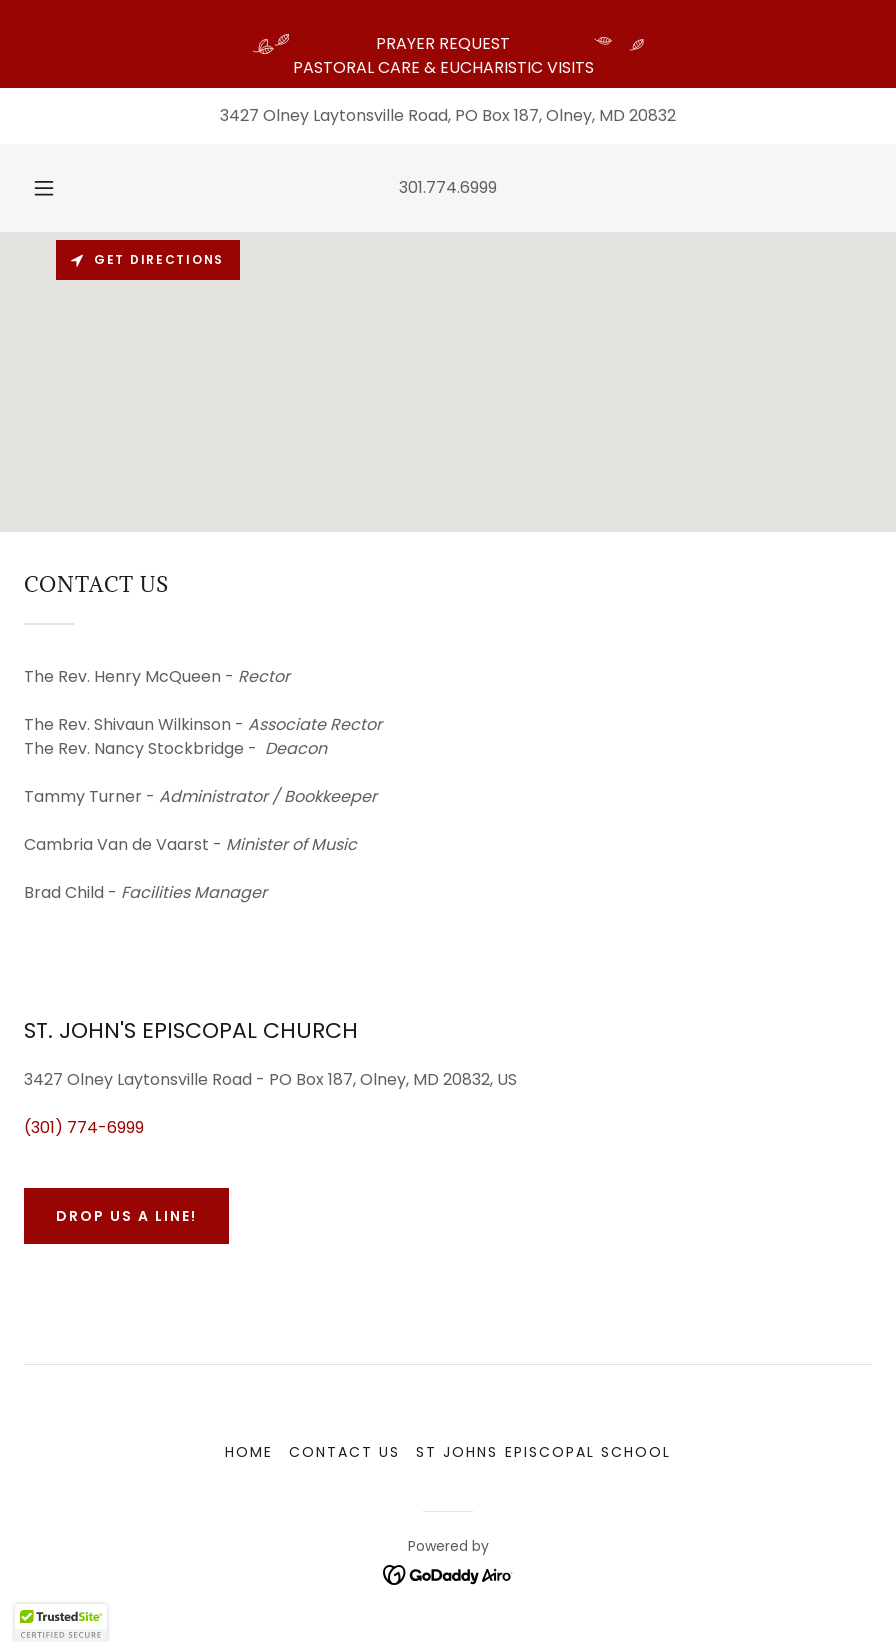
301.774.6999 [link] (448, 187)
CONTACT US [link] (344, 1452)
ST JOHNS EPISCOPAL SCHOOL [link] (543, 1452)
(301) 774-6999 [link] (84, 1127)
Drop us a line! (126, 1216)
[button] (61, 188)
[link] (448, 1573)
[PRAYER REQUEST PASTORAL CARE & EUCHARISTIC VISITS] (448, 44)
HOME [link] (249, 1452)
